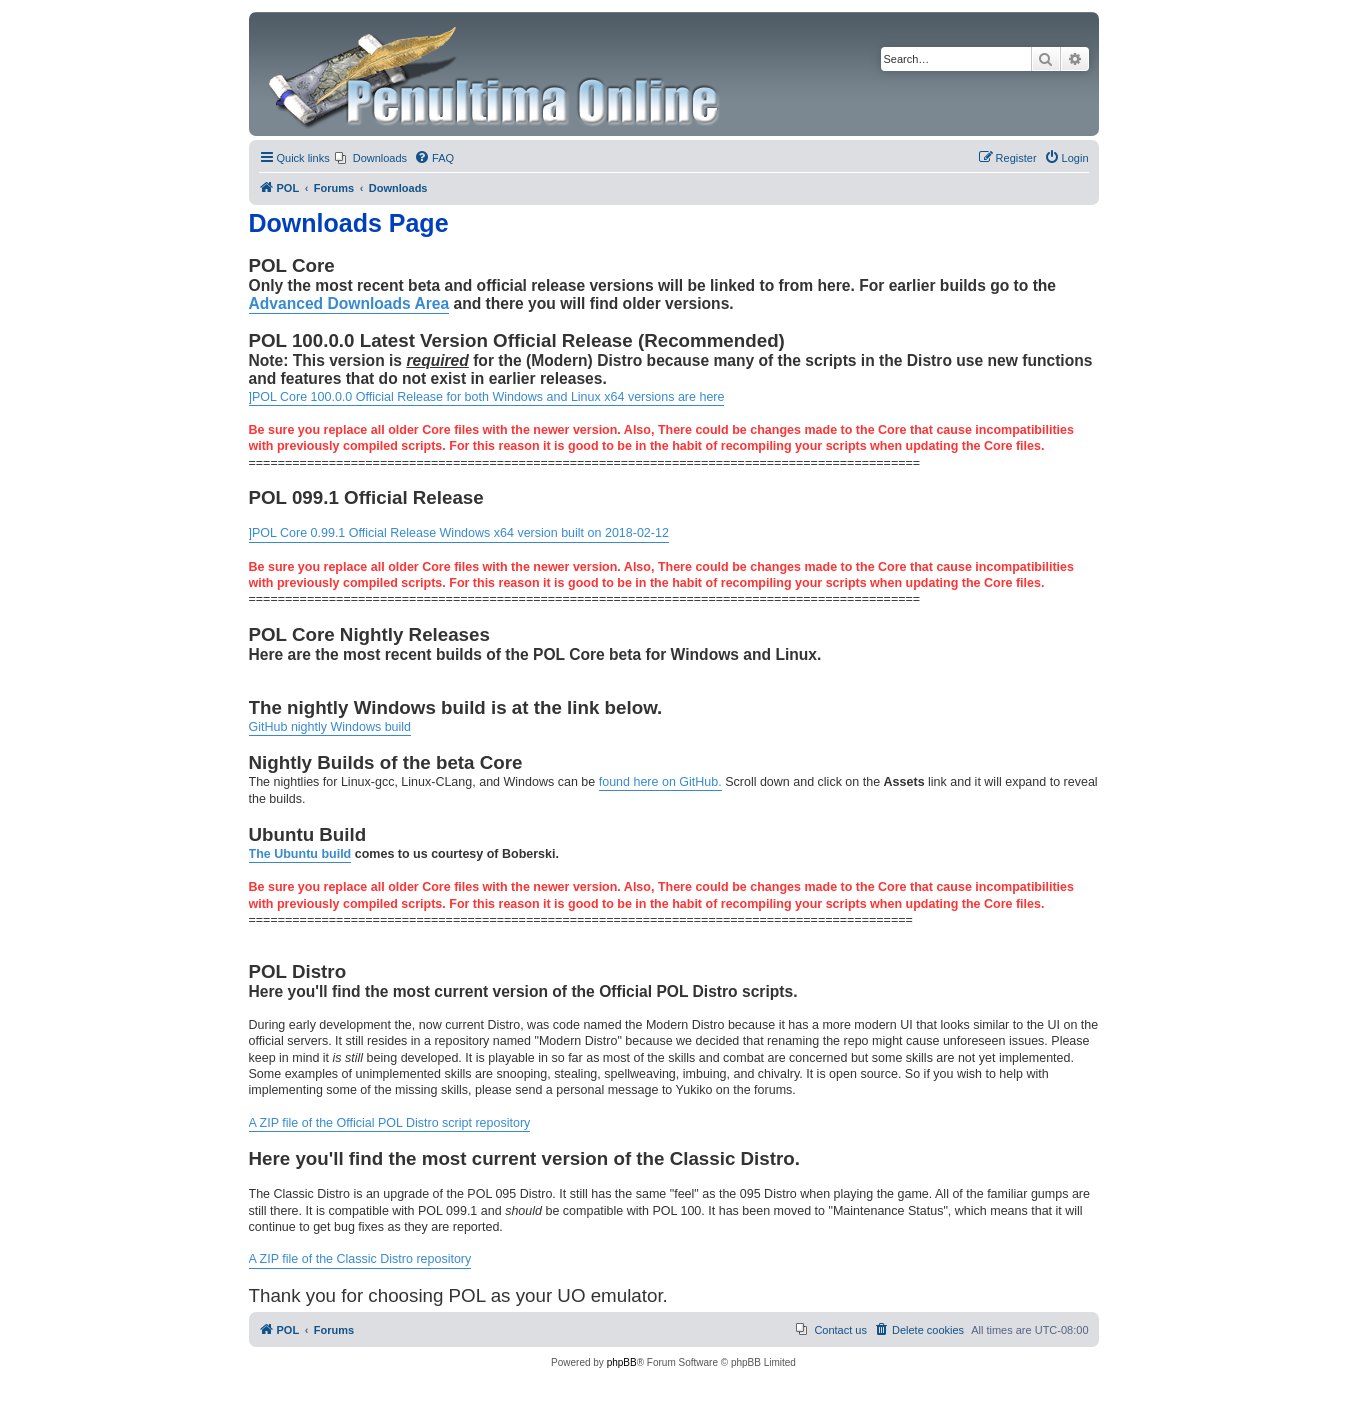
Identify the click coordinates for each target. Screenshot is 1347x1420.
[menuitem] (371, 158)
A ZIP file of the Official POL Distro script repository (390, 1123)
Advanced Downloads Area (349, 303)
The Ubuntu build (300, 854)
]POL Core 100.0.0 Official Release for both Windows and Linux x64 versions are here (487, 397)
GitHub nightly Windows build (330, 727)
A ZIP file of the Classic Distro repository (360, 1259)
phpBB (622, 1362)
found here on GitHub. (660, 782)
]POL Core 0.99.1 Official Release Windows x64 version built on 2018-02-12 (459, 533)
